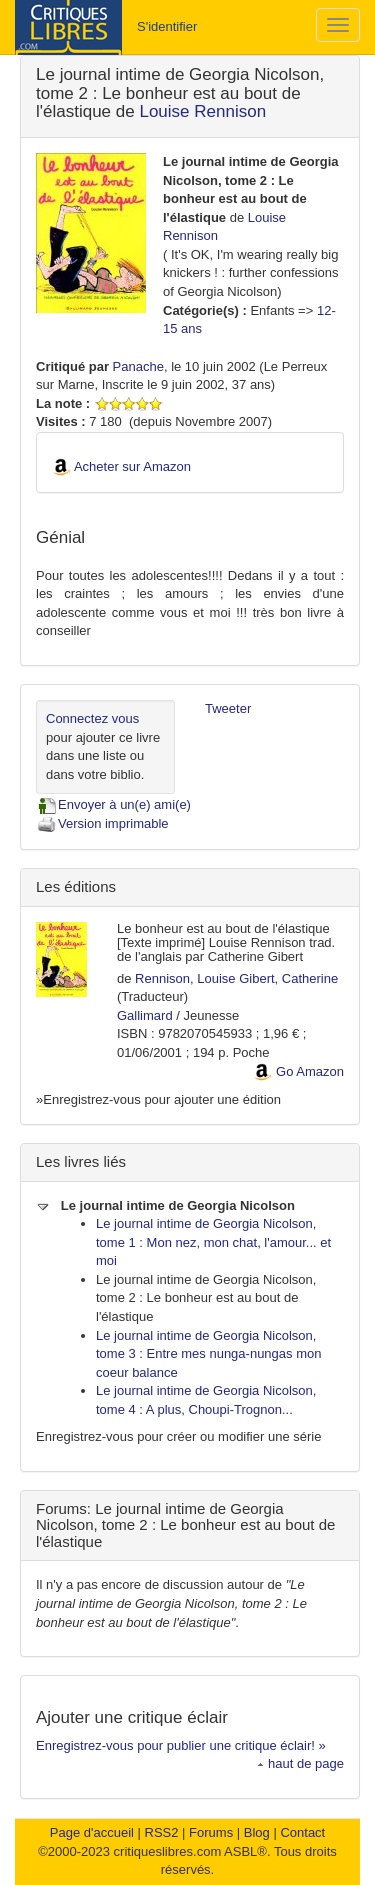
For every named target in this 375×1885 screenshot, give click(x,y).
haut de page (300, 1763)
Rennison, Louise (185, 978)
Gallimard (145, 1015)
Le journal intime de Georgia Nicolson (165, 1205)
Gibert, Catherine (288, 978)
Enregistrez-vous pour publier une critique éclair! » (181, 1745)
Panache (138, 366)
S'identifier (167, 26)
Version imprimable (102, 823)
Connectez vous (92, 718)
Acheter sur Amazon (132, 466)
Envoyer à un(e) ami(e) (113, 804)
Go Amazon (310, 1071)
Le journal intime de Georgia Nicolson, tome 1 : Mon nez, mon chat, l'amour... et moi (213, 1242)
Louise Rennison (202, 111)
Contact (302, 1832)
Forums (211, 1832)
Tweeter (228, 708)
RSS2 (162, 1832)
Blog (257, 1832)
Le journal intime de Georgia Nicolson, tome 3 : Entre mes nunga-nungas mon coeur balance (208, 1354)
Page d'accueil (92, 1832)
